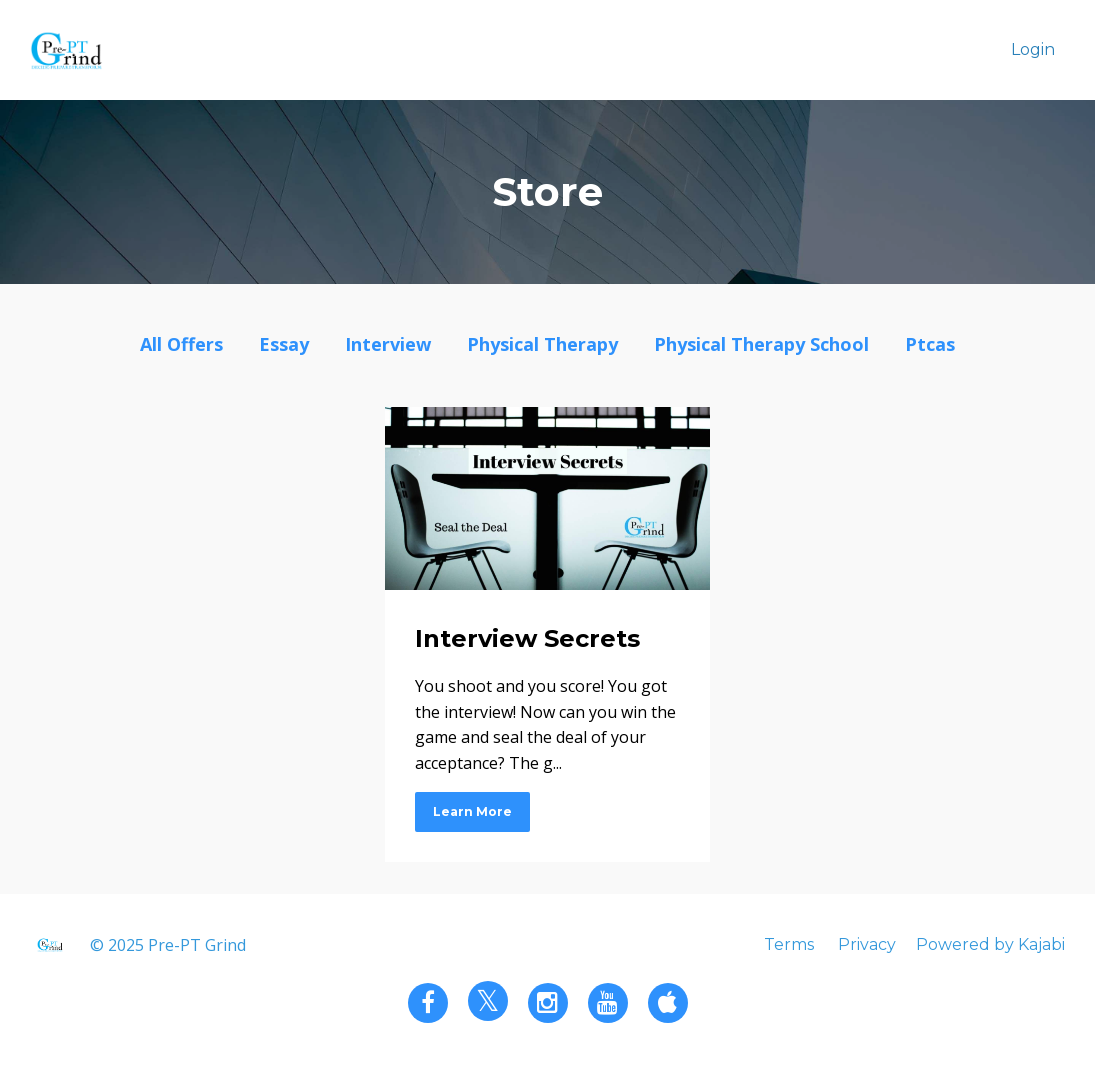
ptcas (930, 344)
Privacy (867, 944)
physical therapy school (761, 344)
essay (284, 344)
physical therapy (542, 344)
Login (1033, 49)
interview (388, 344)
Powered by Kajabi (990, 944)
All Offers (181, 344)
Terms (789, 944)
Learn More (472, 811)
